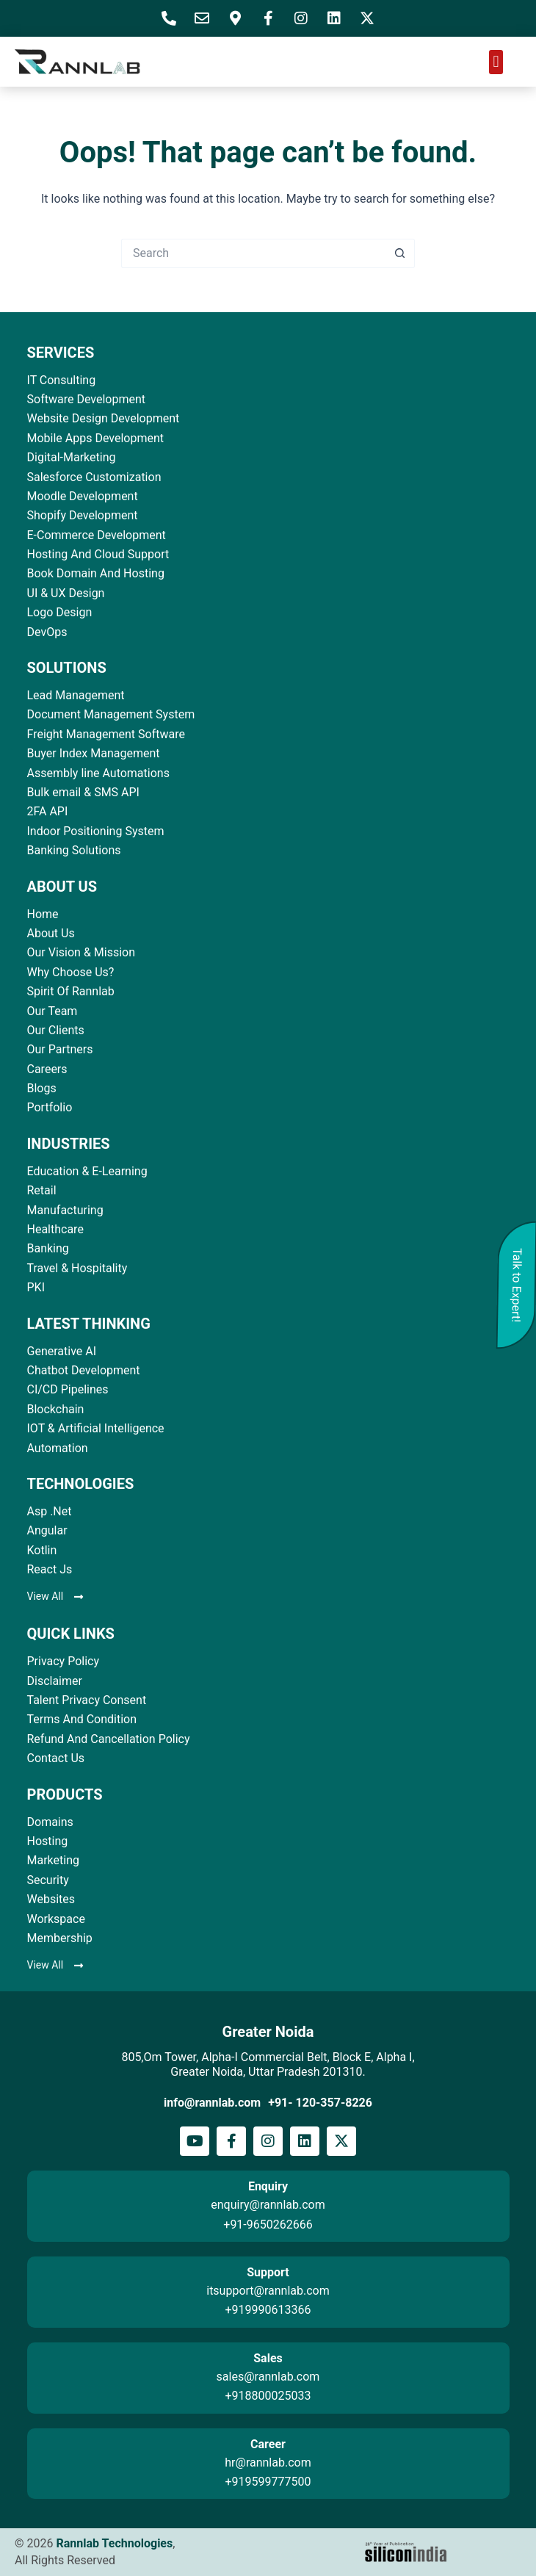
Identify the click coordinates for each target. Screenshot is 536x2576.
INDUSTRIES (68, 1143)
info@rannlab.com (212, 2103)
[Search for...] (253, 253)
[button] (496, 62)
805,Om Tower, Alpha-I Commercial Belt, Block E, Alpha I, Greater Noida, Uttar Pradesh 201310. (267, 2064)
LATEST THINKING (89, 1323)
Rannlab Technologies (114, 2543)
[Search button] (400, 253)
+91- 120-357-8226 (320, 2103)
